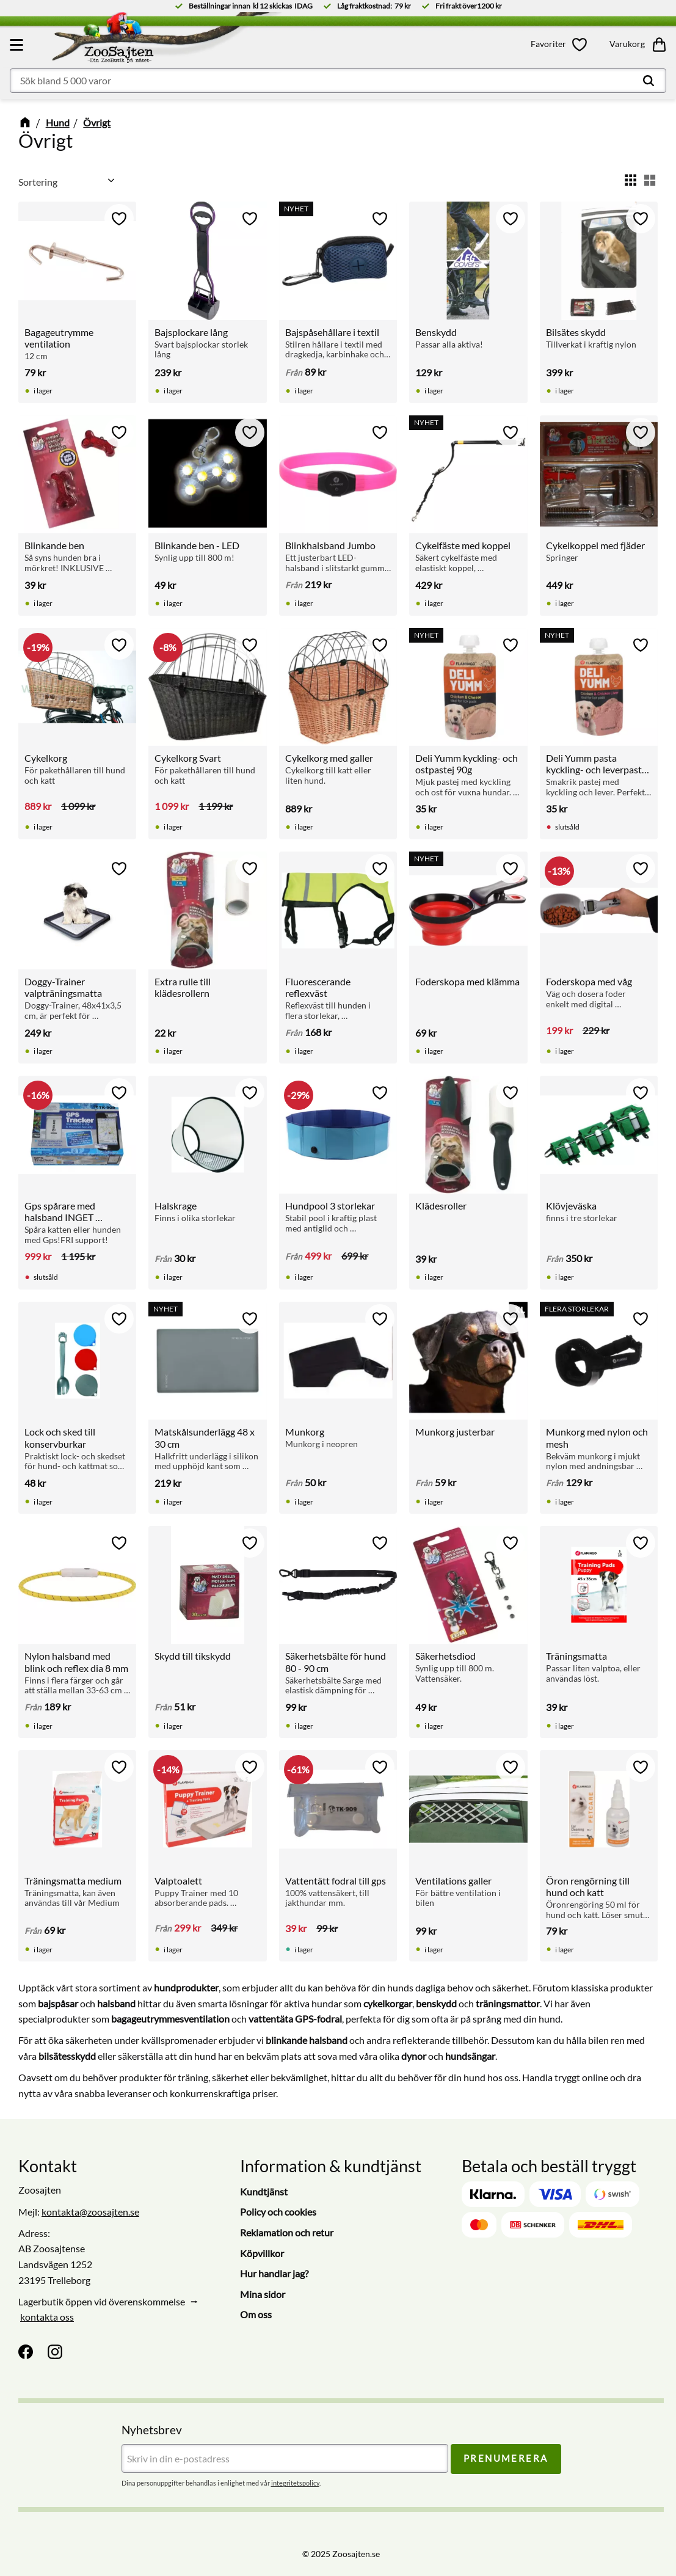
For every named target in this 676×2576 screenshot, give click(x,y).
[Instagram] (55, 2351)
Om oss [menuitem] (256, 2314)
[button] (18, 44)
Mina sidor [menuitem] (262, 2294)
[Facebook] (25, 2351)
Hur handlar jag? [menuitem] (274, 2273)
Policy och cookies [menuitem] (278, 2211)
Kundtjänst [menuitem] (264, 2191)
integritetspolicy (295, 2483)
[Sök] (648, 80)
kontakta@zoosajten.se (90, 2211)
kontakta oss (47, 2316)
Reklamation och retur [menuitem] (286, 2232)
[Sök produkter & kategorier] (338, 80)
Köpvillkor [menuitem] (262, 2253)
